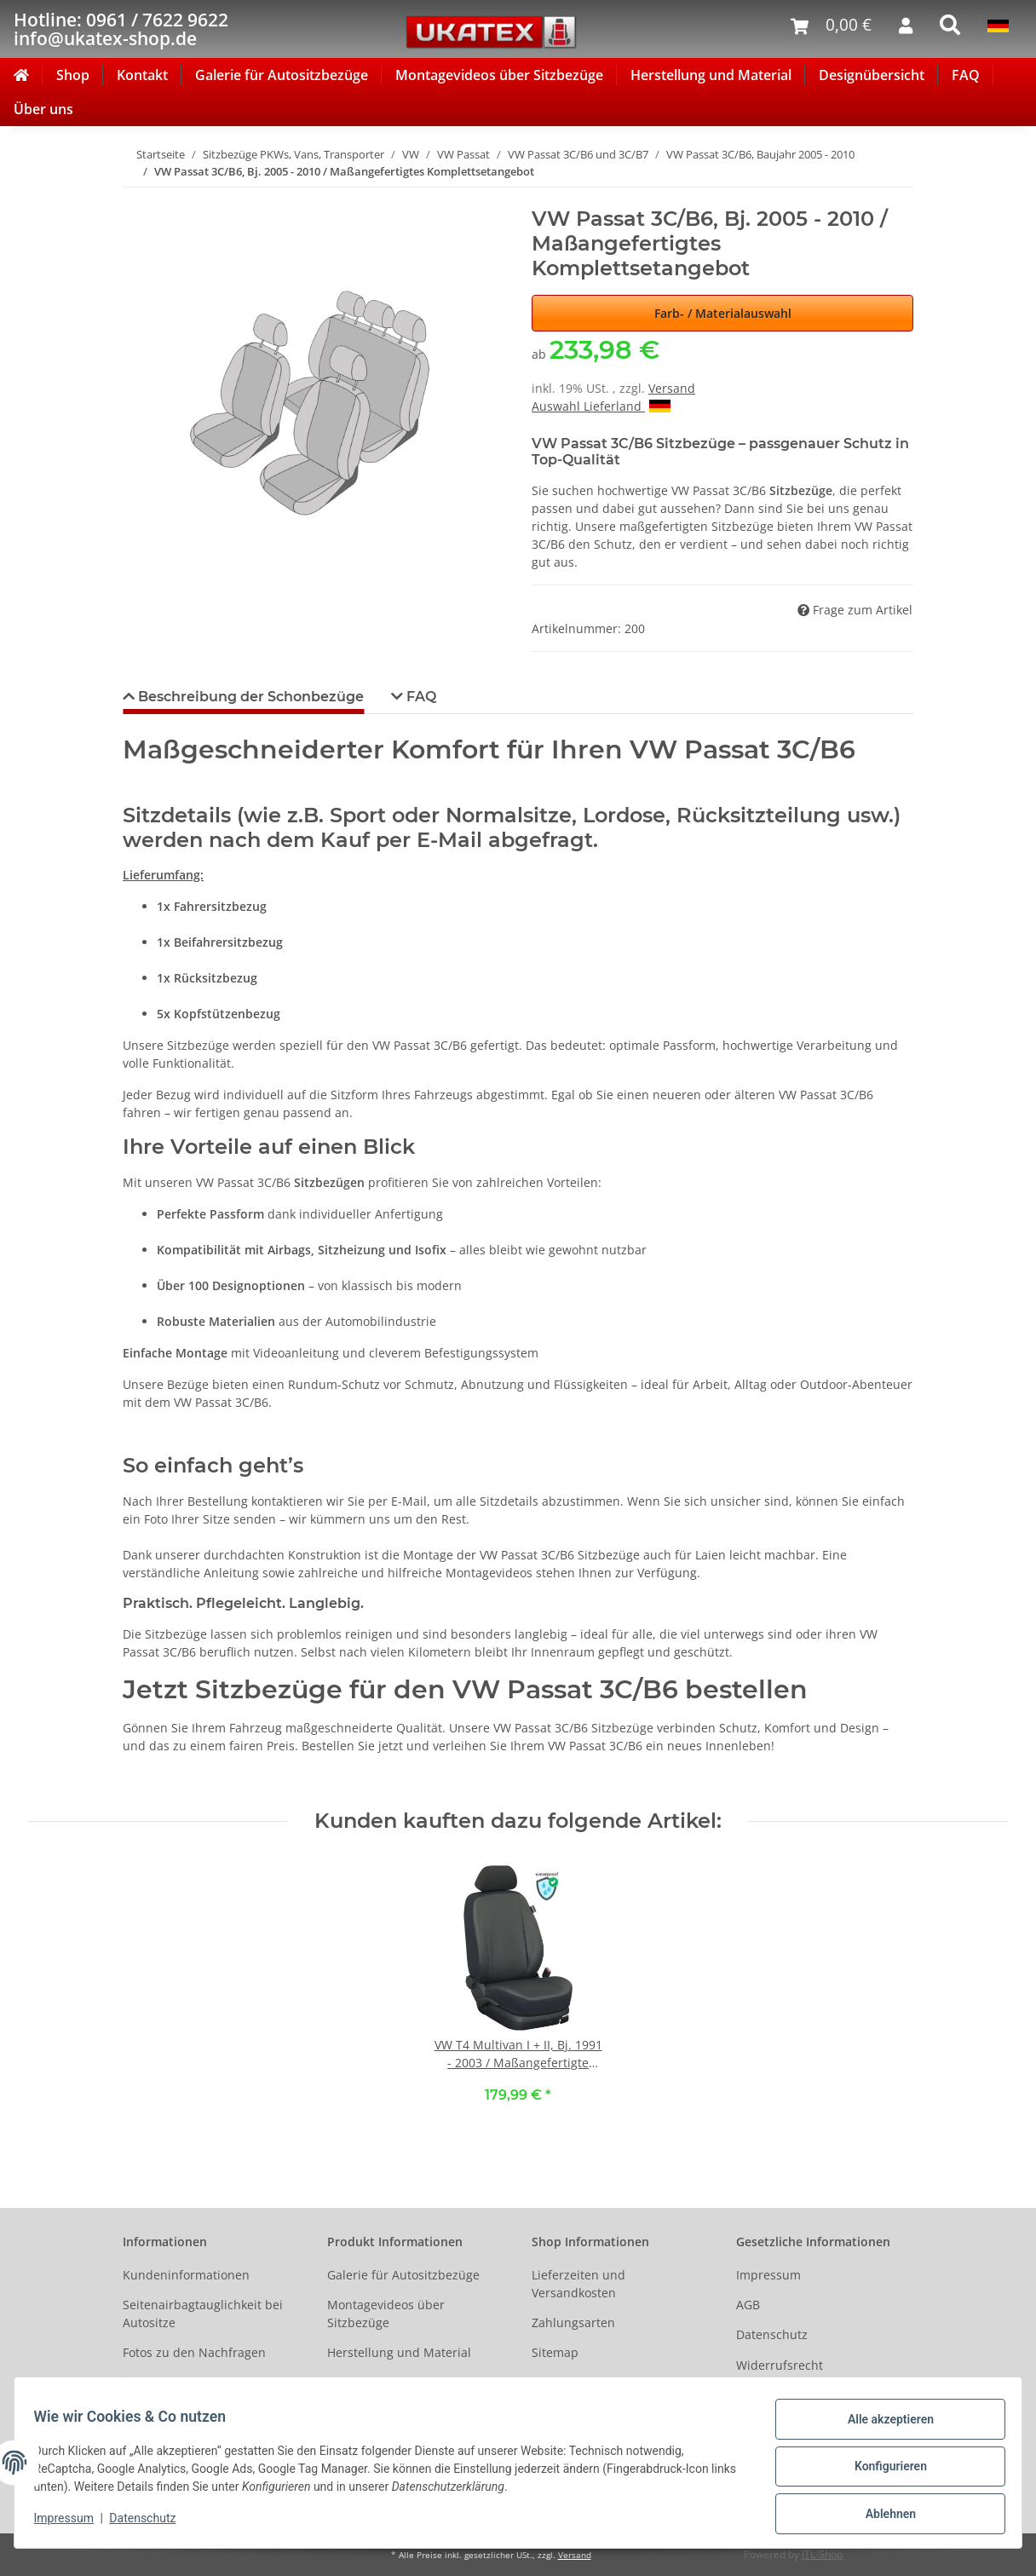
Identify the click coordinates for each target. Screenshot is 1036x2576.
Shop (72, 75)
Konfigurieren (882, 2471)
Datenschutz (772, 2334)
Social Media (568, 2383)
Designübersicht (871, 75)
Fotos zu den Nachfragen (194, 2352)
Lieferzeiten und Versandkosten (578, 2284)
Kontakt (142, 75)
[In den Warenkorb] (136, 197)
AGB (748, 2305)
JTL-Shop (822, 2554)
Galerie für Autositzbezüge (281, 75)
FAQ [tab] (419, 697)
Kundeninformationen (186, 2275)
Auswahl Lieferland (601, 406)
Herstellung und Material (710, 75)
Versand (671, 388)
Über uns (43, 109)
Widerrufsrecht (779, 2365)
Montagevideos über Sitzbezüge (499, 75)
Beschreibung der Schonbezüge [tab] (249, 697)
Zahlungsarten (573, 2322)
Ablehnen (882, 2515)
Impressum (768, 2275)
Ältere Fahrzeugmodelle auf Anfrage (202, 2392)
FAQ (966, 75)
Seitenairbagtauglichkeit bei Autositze (203, 2314)
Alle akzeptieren (882, 2427)
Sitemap (555, 2352)
